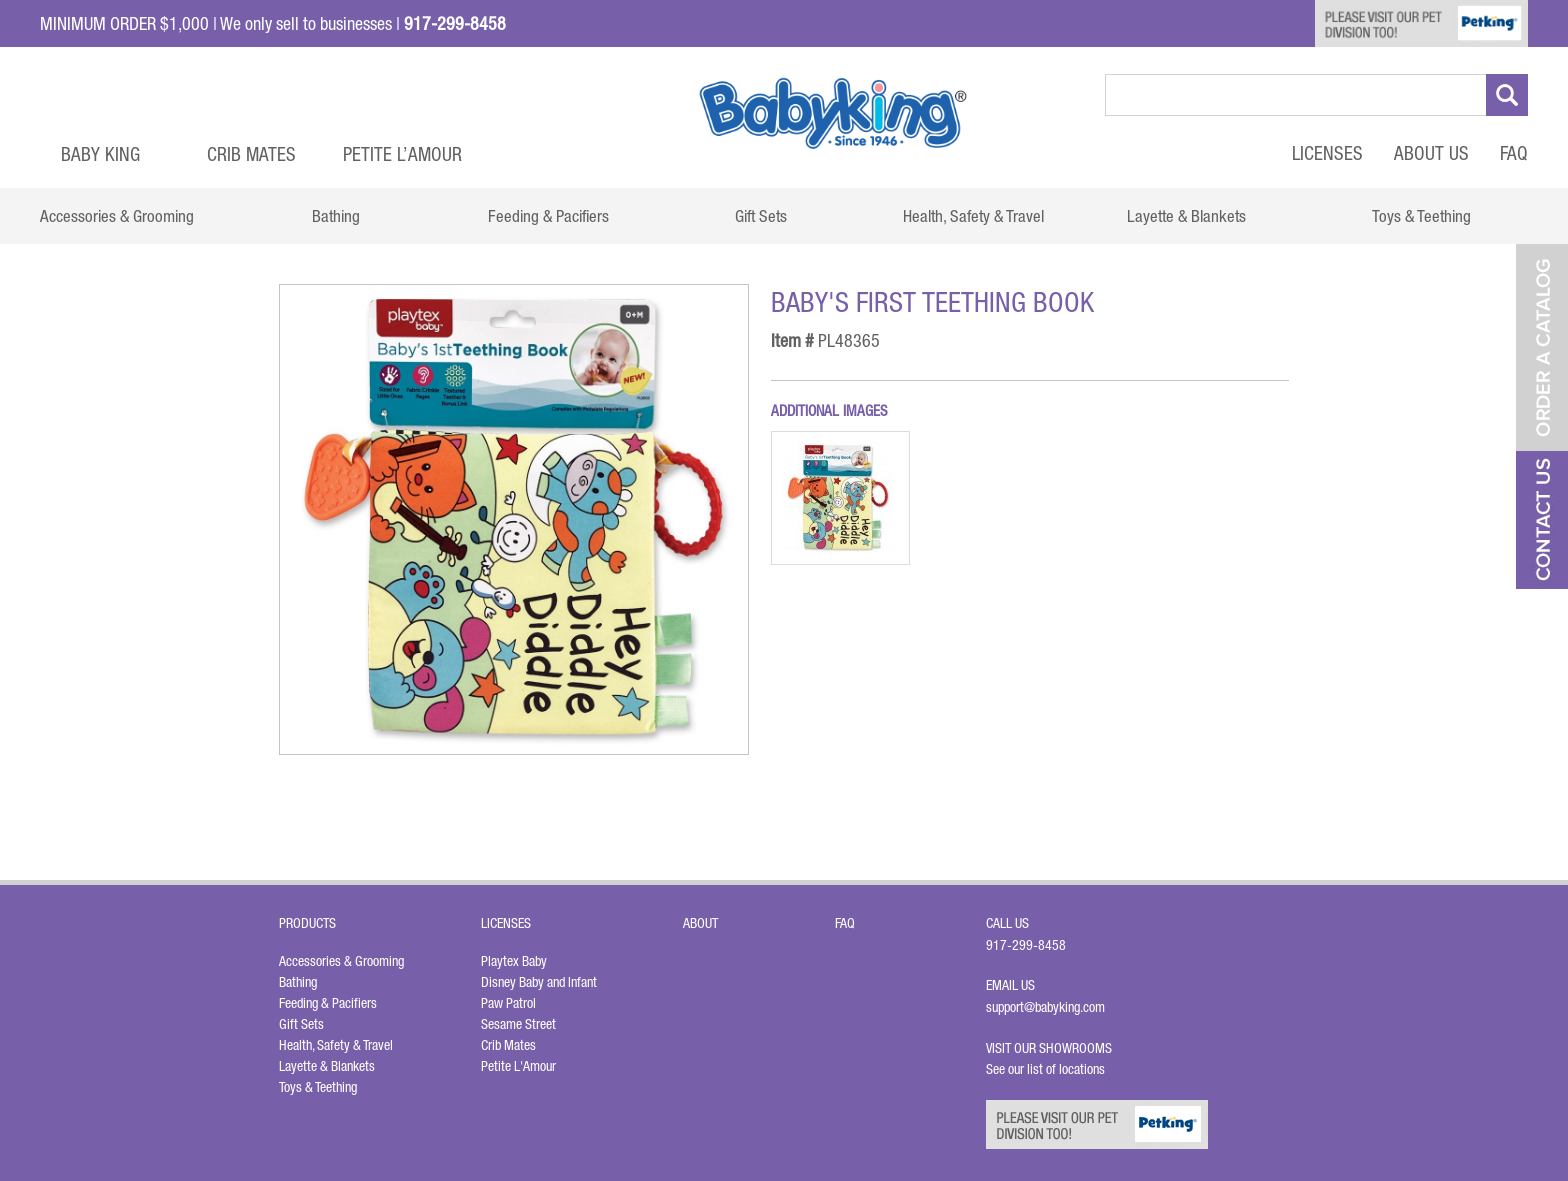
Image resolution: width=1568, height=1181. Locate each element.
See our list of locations (1045, 1069)
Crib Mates (251, 154)
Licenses (1327, 153)
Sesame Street (518, 1024)
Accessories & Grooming (341, 961)
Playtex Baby (514, 961)
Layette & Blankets (327, 1066)
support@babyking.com (1045, 1007)
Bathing (298, 982)
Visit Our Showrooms (1052, 1048)
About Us (1431, 153)
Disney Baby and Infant (539, 982)
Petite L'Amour (518, 1066)
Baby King (100, 154)
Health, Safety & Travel (336, 1045)
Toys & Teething (318, 1087)
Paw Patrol (508, 1003)
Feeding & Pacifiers (328, 1003)
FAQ (1514, 153)
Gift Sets (301, 1024)
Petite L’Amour (402, 154)
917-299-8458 (1026, 945)
